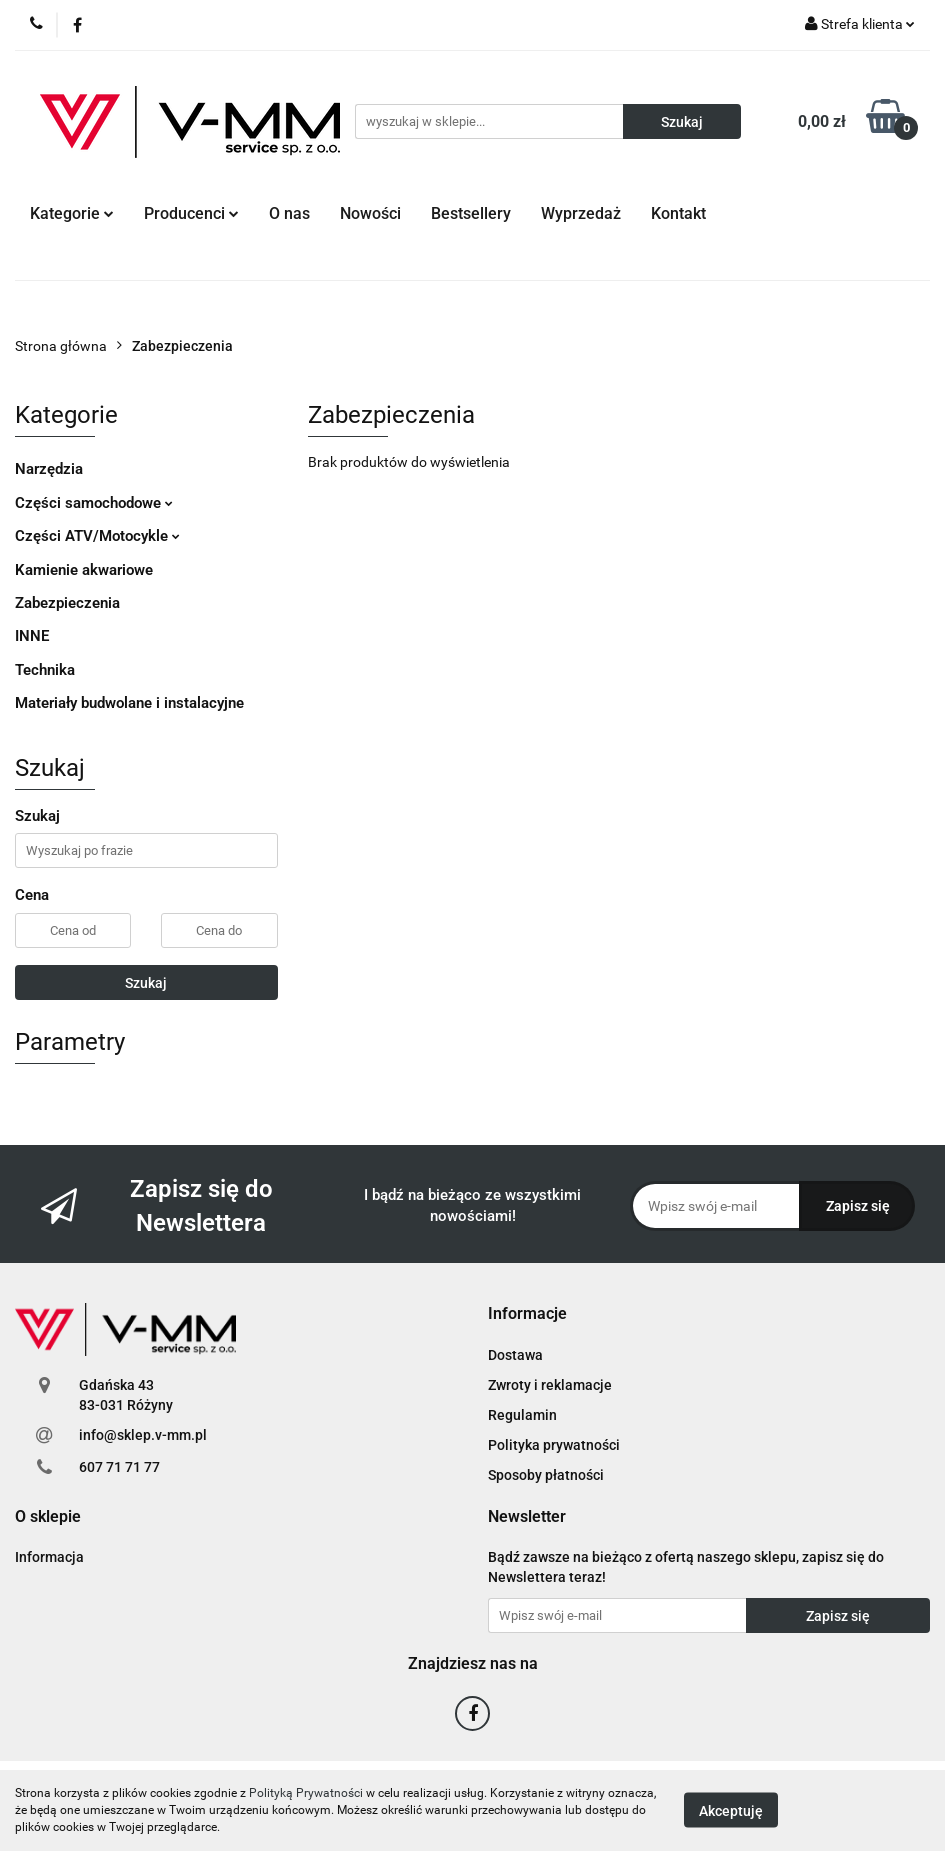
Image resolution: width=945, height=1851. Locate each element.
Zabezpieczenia (67, 603)
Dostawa (515, 1355)
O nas (289, 213)
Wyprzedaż (581, 213)
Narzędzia (49, 469)
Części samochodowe (94, 503)
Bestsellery (471, 213)
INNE (32, 636)
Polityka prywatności (554, 1445)
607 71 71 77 (119, 1467)
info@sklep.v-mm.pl (143, 1435)
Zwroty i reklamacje (550, 1385)
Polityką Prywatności (306, 1793)
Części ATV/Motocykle (97, 536)
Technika (45, 670)
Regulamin (522, 1415)
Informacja (49, 1557)
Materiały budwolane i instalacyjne (129, 703)
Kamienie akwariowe (84, 570)
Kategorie (72, 213)
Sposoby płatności (546, 1475)
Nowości (370, 213)
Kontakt (678, 213)
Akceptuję (731, 1811)
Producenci (191, 213)
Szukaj (146, 983)
